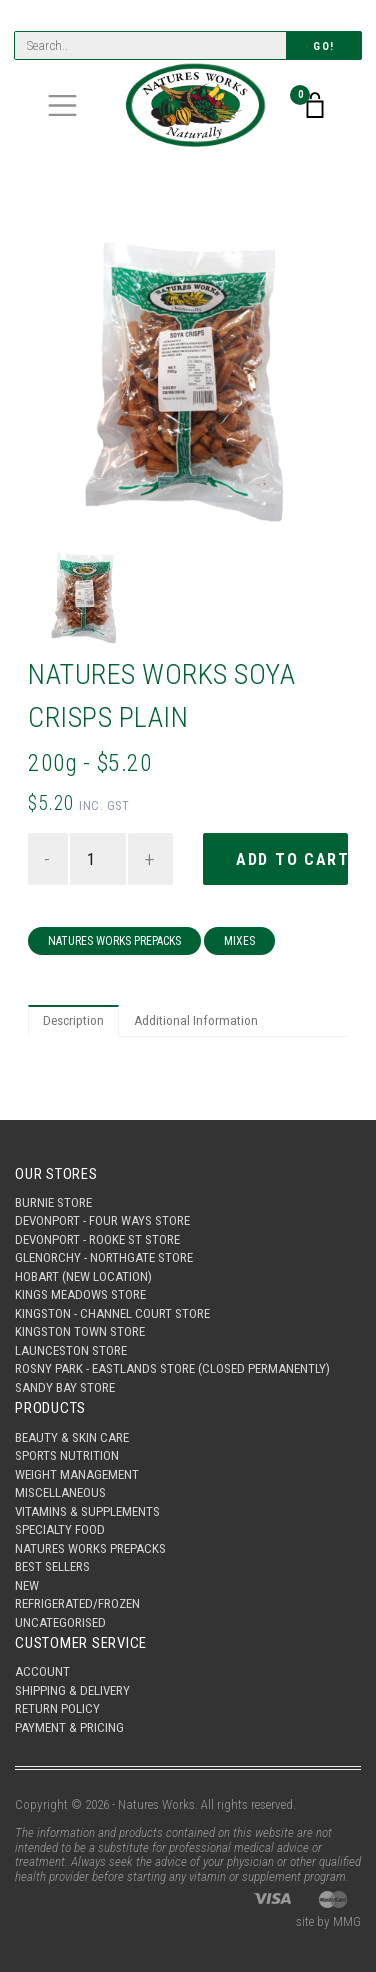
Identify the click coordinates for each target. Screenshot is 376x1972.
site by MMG (328, 1921)
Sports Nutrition (67, 1455)
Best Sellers (52, 1566)
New (27, 1585)
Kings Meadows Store (80, 1294)
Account (42, 1671)
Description (73, 1020)
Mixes (239, 941)
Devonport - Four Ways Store (102, 1220)
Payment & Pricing (69, 1727)
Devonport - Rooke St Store (97, 1239)
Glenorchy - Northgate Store (104, 1257)
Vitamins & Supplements (87, 1511)
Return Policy (57, 1708)
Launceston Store (71, 1350)
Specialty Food (60, 1529)
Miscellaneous (60, 1492)
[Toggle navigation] (62, 105)
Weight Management (77, 1474)
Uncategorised (60, 1622)
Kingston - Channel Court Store (112, 1313)
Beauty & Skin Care (72, 1437)
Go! (324, 46)
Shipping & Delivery (72, 1690)
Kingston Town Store (80, 1331)
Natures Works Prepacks (114, 941)
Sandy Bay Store (65, 1387)
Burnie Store (53, 1202)
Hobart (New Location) (83, 1276)
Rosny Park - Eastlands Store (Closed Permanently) (172, 1368)
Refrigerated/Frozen (77, 1603)
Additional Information (196, 1020)
